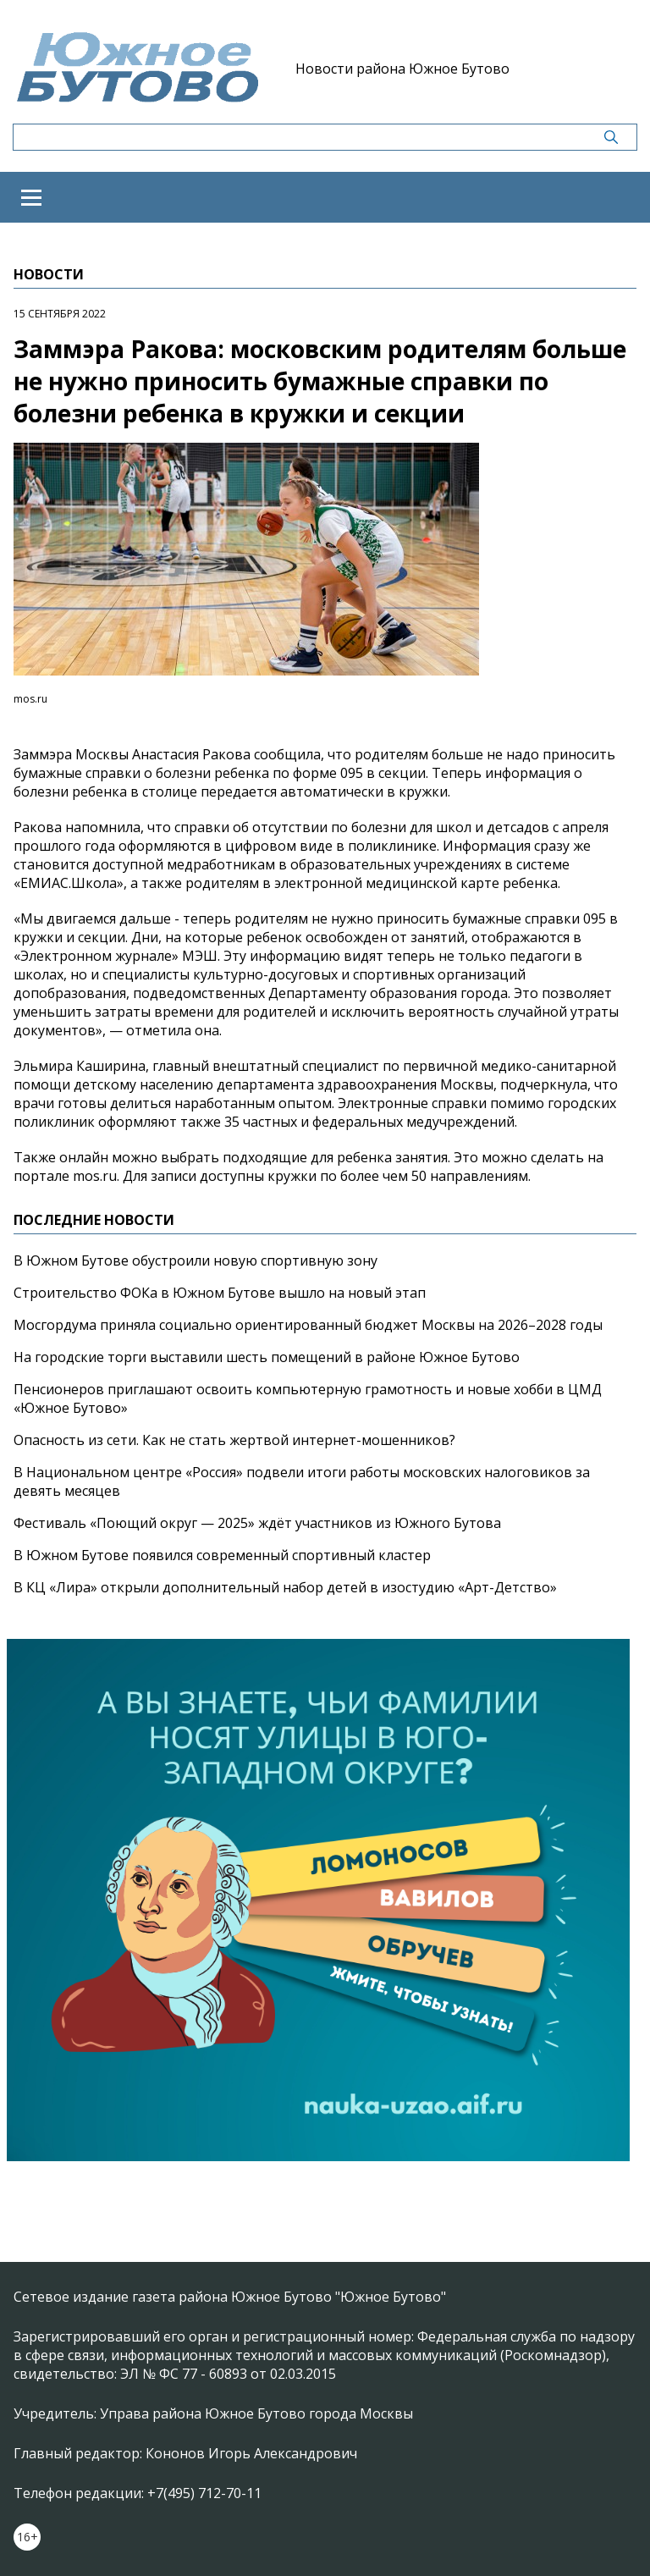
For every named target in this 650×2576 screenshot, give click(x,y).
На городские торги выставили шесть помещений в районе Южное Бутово (267, 1357)
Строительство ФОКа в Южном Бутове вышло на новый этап (220, 1292)
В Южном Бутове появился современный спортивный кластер (222, 1555)
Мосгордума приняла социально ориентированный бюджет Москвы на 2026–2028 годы (308, 1325)
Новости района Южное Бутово (402, 68)
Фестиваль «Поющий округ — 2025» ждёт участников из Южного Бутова (257, 1523)
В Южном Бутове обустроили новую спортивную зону (195, 1260)
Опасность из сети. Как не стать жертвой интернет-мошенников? (234, 1440)
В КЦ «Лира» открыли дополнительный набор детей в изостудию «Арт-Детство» (285, 1587)
